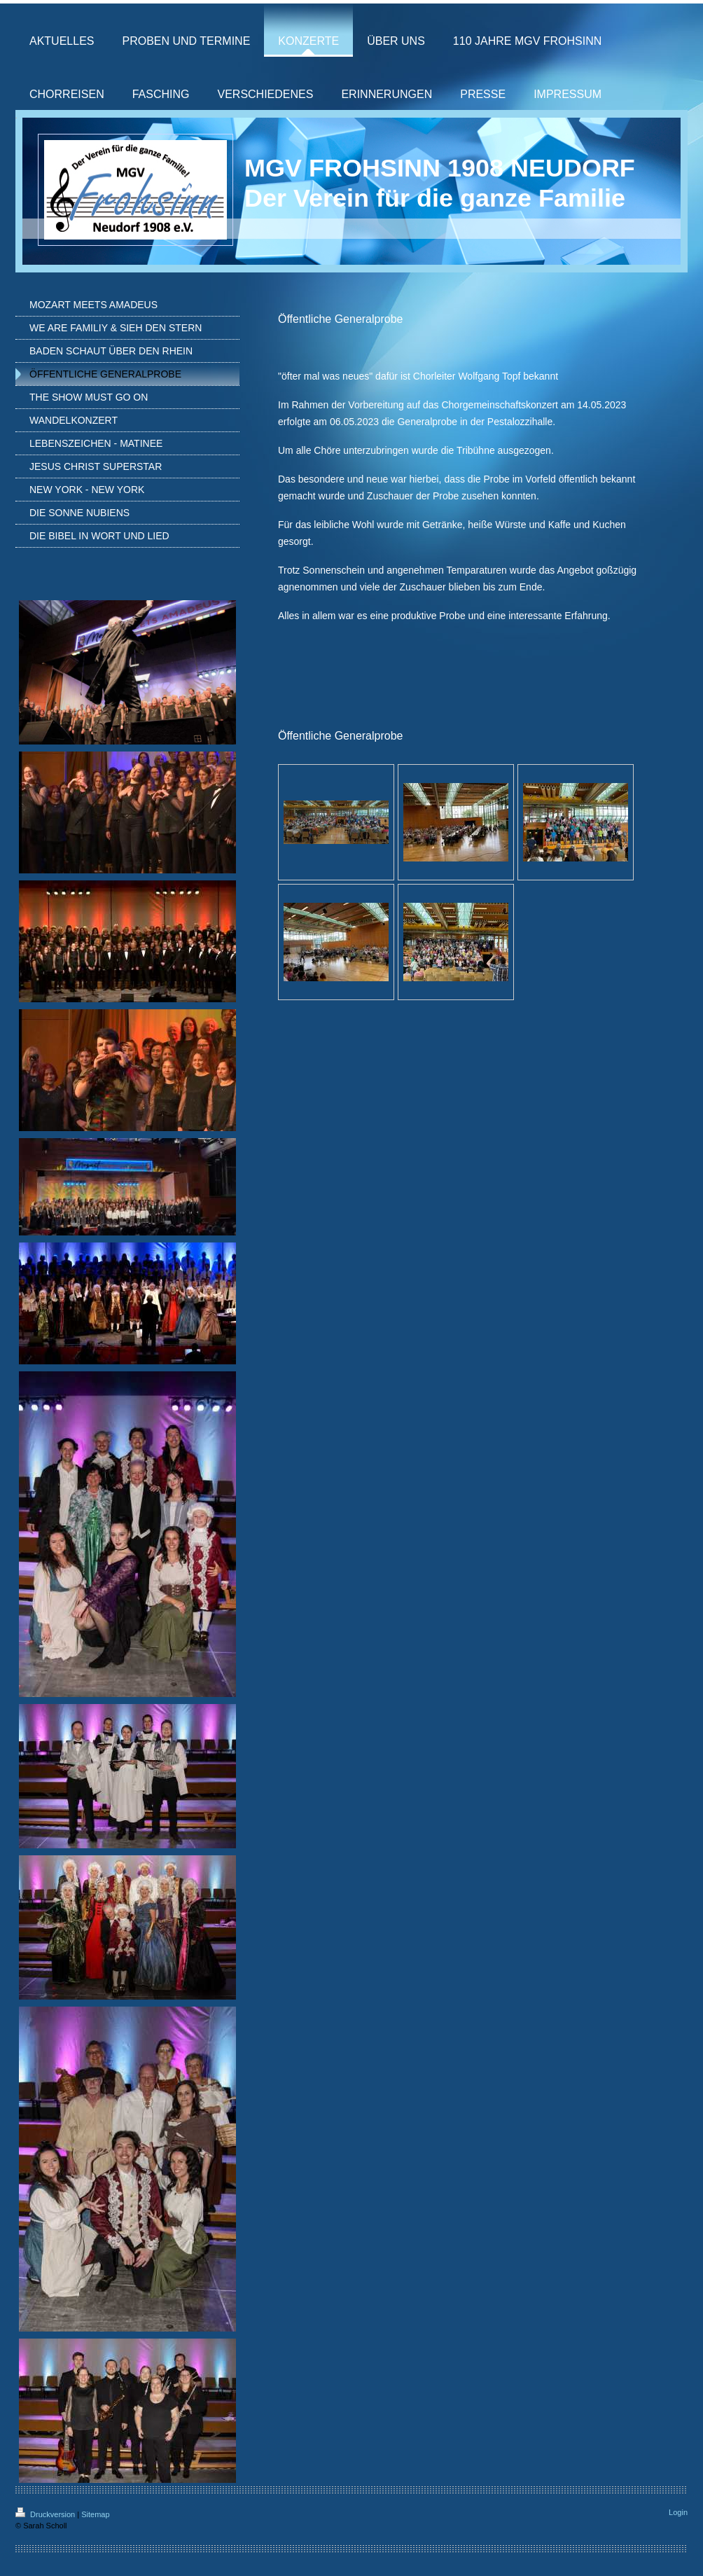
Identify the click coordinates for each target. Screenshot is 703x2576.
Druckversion (46, 2514)
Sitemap (95, 2514)
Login (678, 2512)
